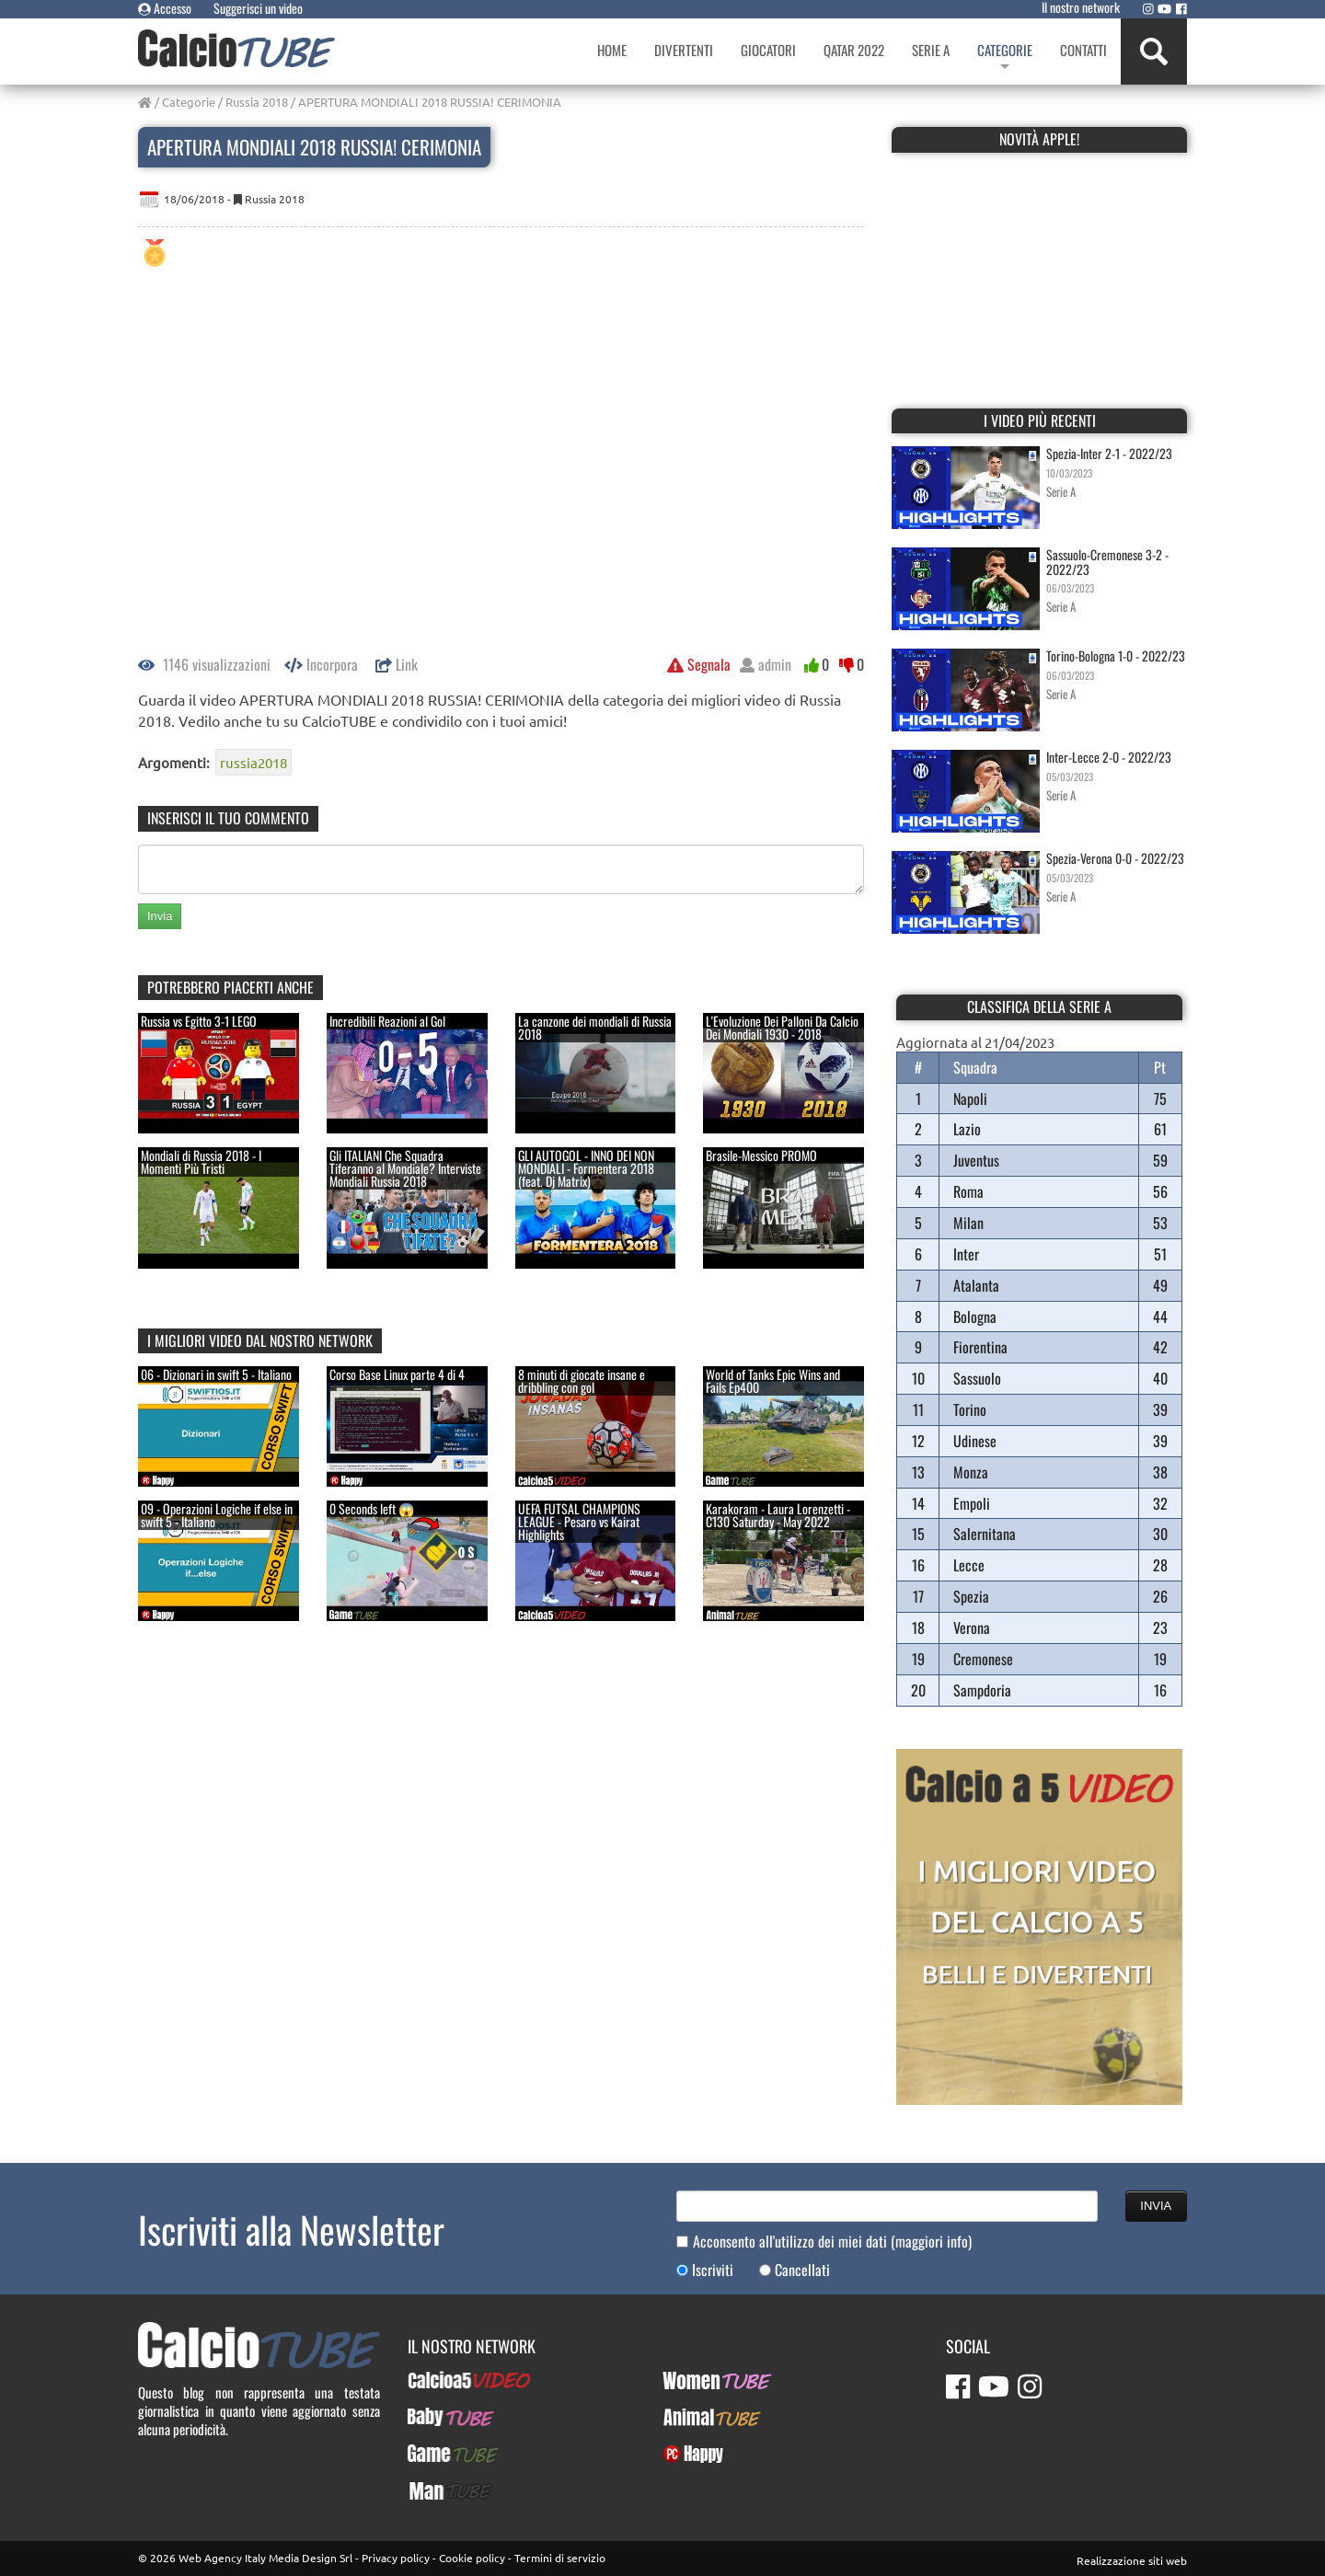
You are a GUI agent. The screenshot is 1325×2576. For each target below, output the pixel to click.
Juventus (976, 1160)
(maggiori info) (931, 2241)
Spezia (971, 1596)
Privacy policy (396, 2557)
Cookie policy (472, 2557)
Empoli (971, 1503)
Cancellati (802, 2270)
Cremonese (983, 1659)
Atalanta (976, 1285)
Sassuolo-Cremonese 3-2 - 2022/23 (1107, 561)
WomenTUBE (696, 2380)
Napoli (970, 1098)
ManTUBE (433, 2490)
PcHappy (685, 2453)
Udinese (975, 1441)
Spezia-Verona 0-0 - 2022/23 (1115, 858)
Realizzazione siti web (1132, 2560)
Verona (971, 1627)
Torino (969, 1409)
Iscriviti (712, 2270)
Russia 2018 (256, 101)
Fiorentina (980, 1347)
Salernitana (984, 1534)
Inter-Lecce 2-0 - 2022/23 (1108, 756)
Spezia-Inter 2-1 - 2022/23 (1109, 453)
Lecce (969, 1565)
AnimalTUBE (695, 2417)
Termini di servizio (559, 2557)
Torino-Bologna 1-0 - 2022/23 (1115, 655)
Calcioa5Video (447, 2380)
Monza (970, 1472)
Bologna (975, 1316)
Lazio (967, 1129)
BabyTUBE (434, 2417)
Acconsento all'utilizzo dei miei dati (832, 2241)
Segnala (699, 664)
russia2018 (253, 762)
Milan (968, 1223)
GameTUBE (437, 2453)
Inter (966, 1254)
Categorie (188, 101)
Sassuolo (977, 1378)
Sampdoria (982, 1690)
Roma (968, 1191)
